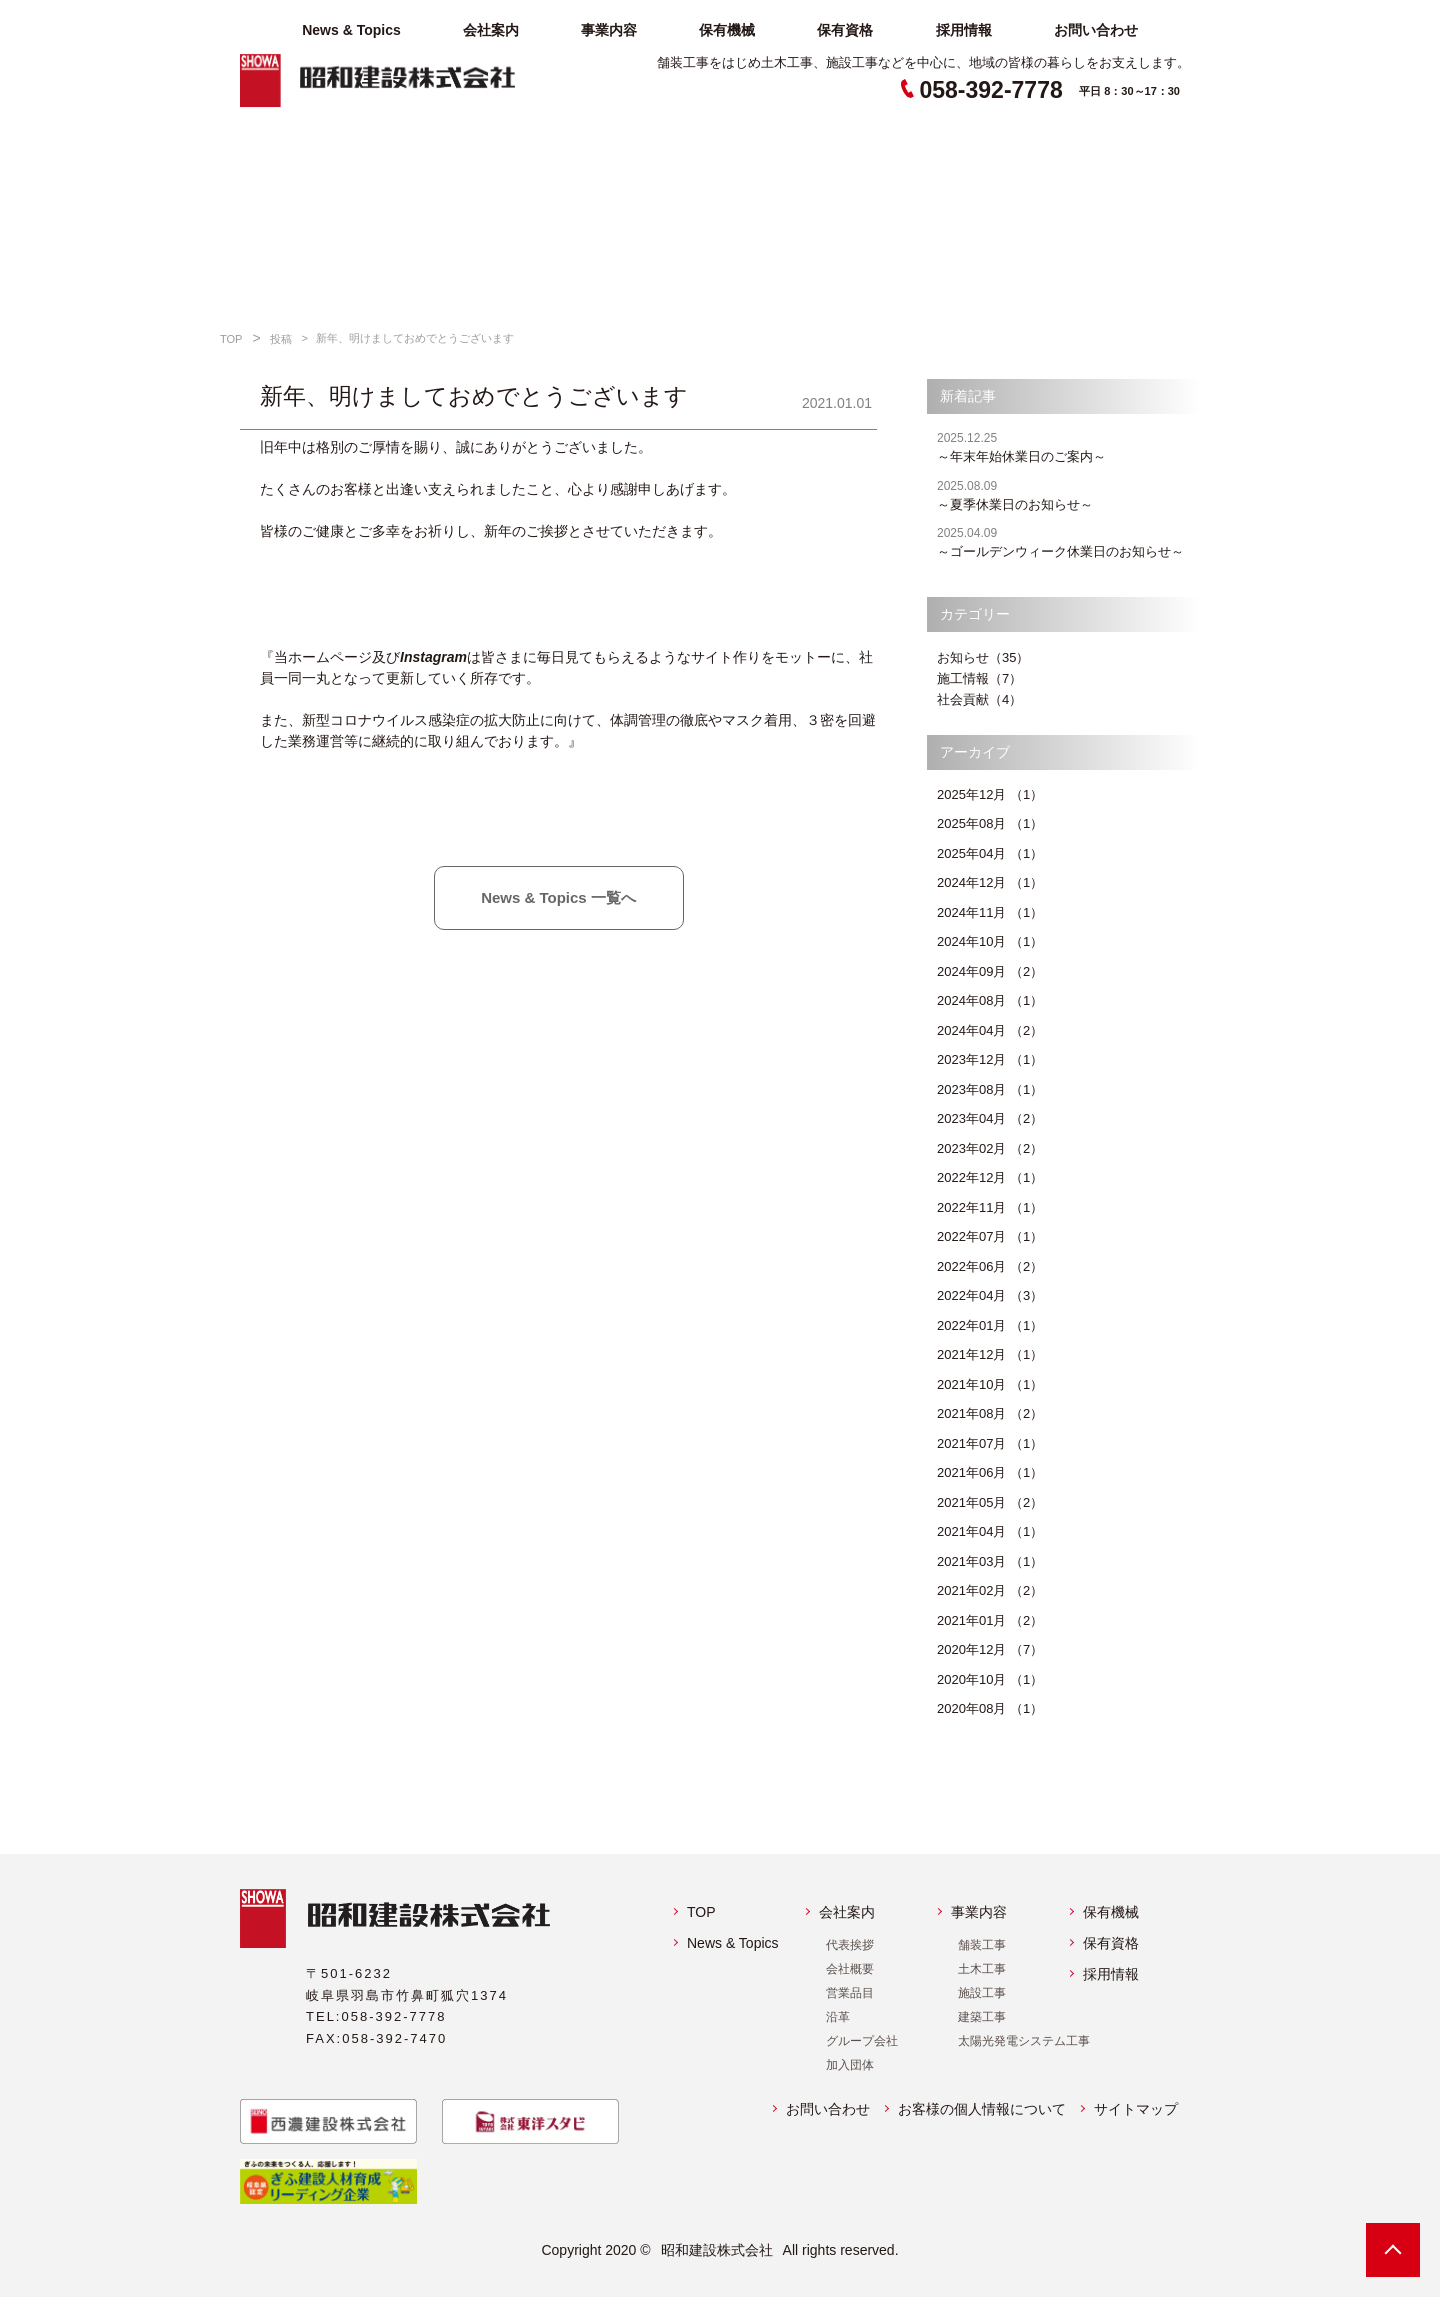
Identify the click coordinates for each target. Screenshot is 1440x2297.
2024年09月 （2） (990, 971)
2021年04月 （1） (990, 1531)
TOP (701, 1912)
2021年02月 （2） (990, 1590)
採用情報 (964, 30)
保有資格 (845, 30)
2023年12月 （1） (990, 1059)
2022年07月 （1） (990, 1236)
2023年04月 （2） (990, 1118)
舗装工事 (982, 1945)
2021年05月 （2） (990, 1502)
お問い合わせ (1096, 30)
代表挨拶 (850, 1945)
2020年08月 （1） (990, 1708)
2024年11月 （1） (990, 912)
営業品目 (850, 1993)
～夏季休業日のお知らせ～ (1068, 494)
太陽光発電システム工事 (1024, 2041)
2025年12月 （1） (990, 794)
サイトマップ (1136, 2109)
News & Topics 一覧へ (558, 897)
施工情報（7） (979, 678)
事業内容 (609, 30)
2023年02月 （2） (990, 1148)
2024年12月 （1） (990, 882)
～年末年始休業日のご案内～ (1068, 446)
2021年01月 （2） (990, 1620)
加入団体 (850, 2065)
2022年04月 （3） (990, 1295)
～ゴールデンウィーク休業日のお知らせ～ (1068, 541)
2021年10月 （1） (990, 1384)
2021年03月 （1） (990, 1561)
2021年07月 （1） (990, 1443)
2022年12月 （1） (990, 1177)
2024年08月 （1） (990, 1000)
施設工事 (982, 1993)
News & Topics (351, 30)
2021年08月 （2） (990, 1413)
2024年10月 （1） (990, 941)
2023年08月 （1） (990, 1089)
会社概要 (850, 1969)
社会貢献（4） (979, 699)
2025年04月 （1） (990, 853)
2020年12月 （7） (990, 1649)
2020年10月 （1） (990, 1679)
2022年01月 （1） (990, 1325)
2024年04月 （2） (990, 1030)
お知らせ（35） (983, 657)
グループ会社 (862, 2041)
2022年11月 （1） (990, 1207)
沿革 (838, 2017)
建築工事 (982, 2017)
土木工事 (982, 1969)
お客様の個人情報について (982, 2109)
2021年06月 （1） (990, 1472)
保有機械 (727, 30)
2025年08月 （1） (990, 823)
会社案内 (491, 30)
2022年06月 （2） (990, 1266)
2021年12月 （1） (990, 1354)
